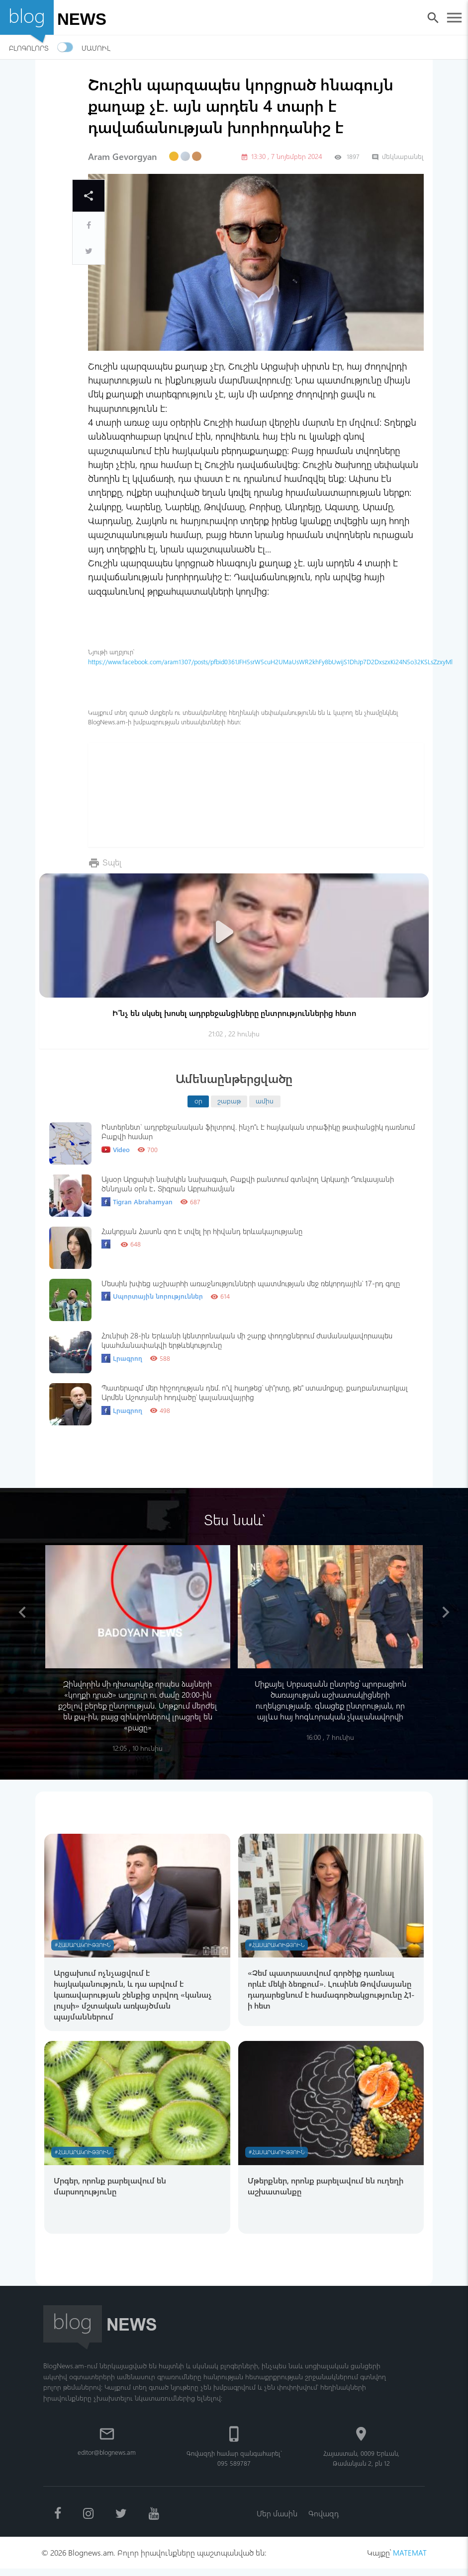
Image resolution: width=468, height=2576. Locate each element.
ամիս (265, 1100)
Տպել (113, 862)
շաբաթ (229, 1100)
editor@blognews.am (107, 2457)
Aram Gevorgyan (122, 156)
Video (115, 1149)
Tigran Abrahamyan (137, 1201)
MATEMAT (409, 2560)
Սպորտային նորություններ (152, 1296)
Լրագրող (121, 1358)
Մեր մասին (275, 2518)
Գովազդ (325, 2518)
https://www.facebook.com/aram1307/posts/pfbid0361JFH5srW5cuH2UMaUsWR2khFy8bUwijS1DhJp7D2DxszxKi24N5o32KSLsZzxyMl (270, 661)
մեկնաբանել (398, 156)
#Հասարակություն (85, 1946)
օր (198, 1100)
